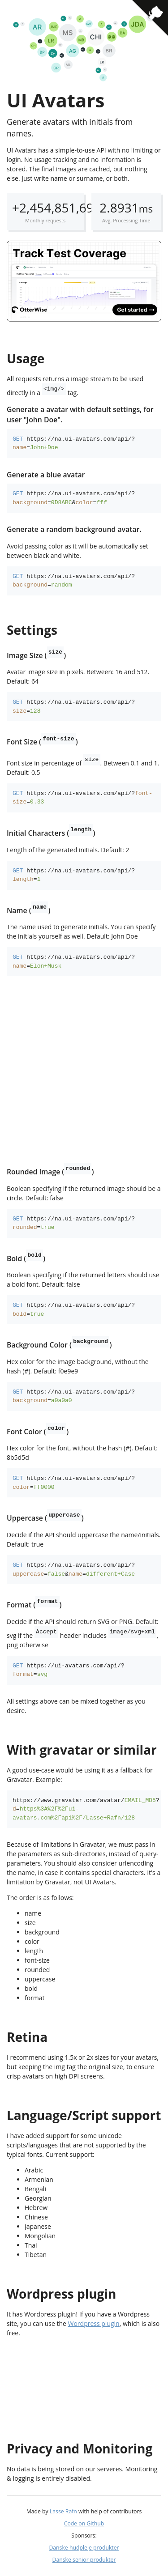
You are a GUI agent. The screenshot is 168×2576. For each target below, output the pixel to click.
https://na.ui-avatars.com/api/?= (74, 443)
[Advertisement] (84, 1072)
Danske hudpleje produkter (84, 2547)
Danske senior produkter (84, 2559)
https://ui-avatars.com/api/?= (69, 1670)
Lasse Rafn (63, 2511)
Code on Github (84, 2523)
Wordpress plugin (94, 2323)
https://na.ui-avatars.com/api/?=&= (74, 497)
